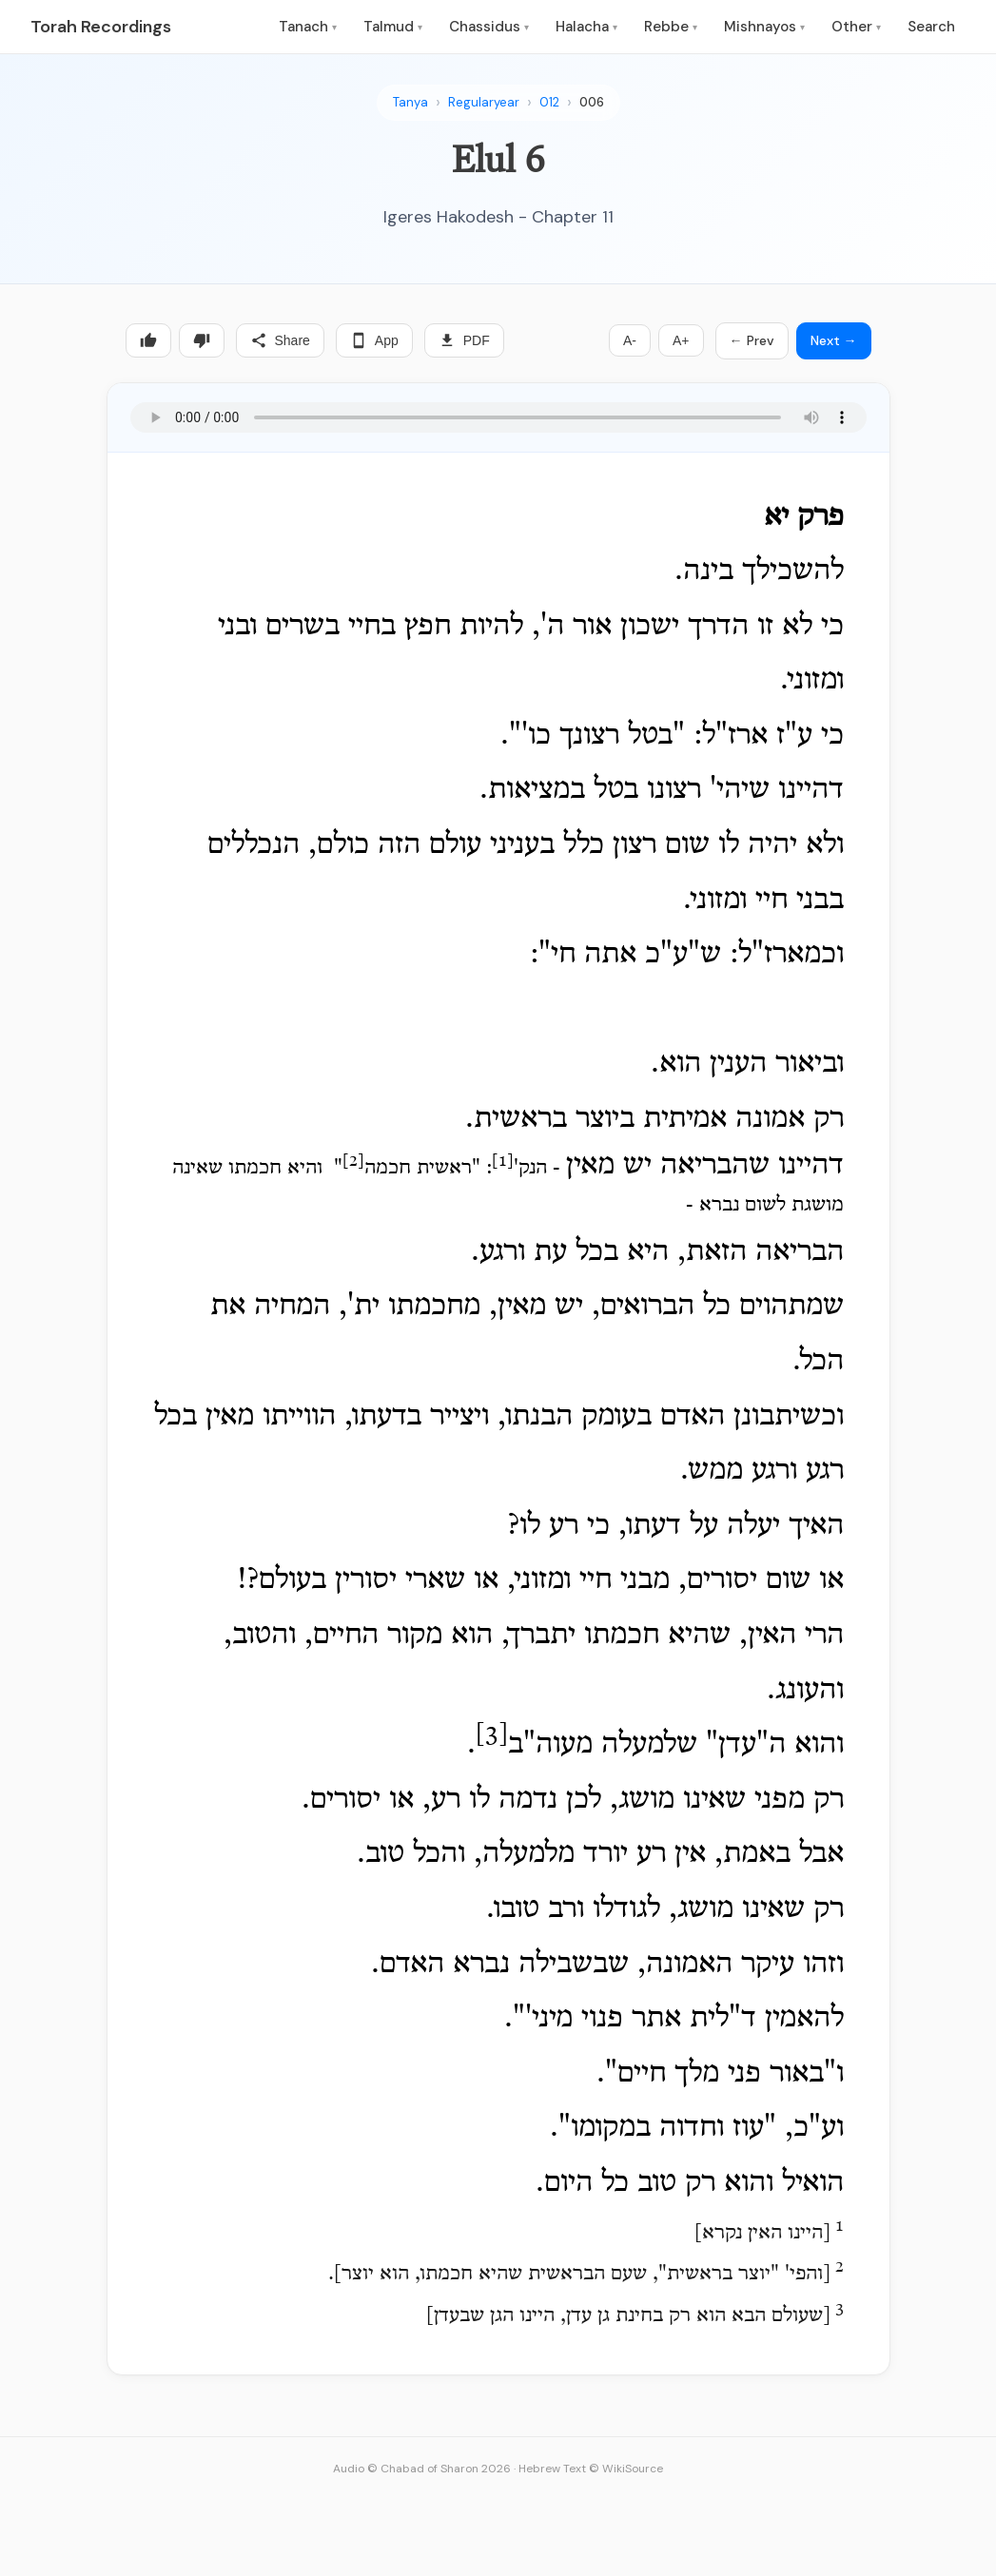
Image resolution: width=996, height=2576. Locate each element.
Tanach (308, 26)
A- (629, 340)
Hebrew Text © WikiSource (590, 2468)
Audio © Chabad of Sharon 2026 (422, 2468)
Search (931, 26)
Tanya (410, 102)
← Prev (752, 340)
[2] (353, 1161)
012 (549, 102)
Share (280, 340)
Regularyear (483, 102)
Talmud (392, 26)
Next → (833, 340)
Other (856, 26)
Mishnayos (764, 26)
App (374, 340)
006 (591, 102)
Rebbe (670, 26)
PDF (464, 340)
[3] (492, 1736)
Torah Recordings (100, 26)
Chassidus (489, 26)
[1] (503, 1161)
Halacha (586, 26)
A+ (681, 340)
